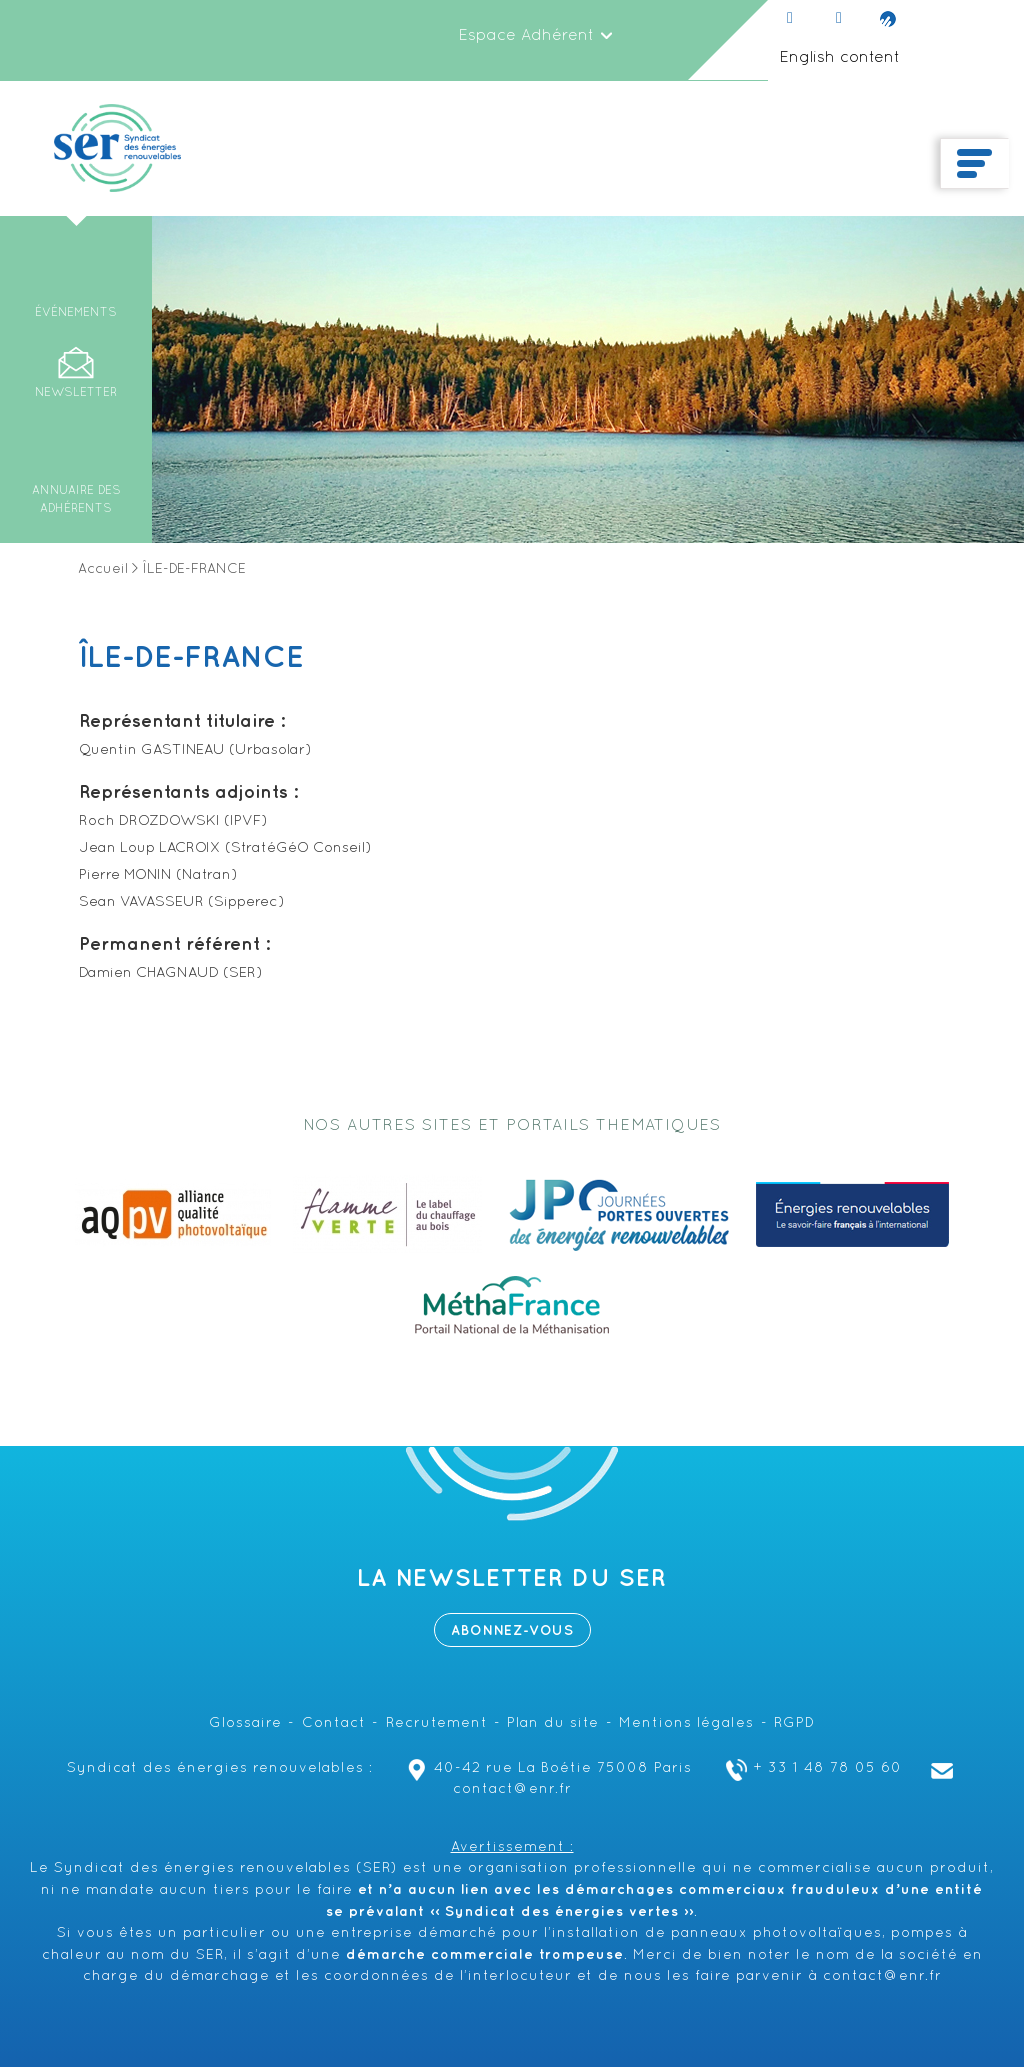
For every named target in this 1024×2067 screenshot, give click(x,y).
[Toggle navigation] (974, 164)
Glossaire (245, 1723)
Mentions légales (686, 1723)
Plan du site (553, 1723)
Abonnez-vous (512, 1630)
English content (839, 58)
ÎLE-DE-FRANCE (191, 658)
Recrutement (437, 1723)
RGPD (794, 1723)
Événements (76, 313)
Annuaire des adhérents (76, 500)
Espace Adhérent (536, 36)
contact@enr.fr (882, 1976)
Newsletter (76, 393)
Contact (334, 1723)
